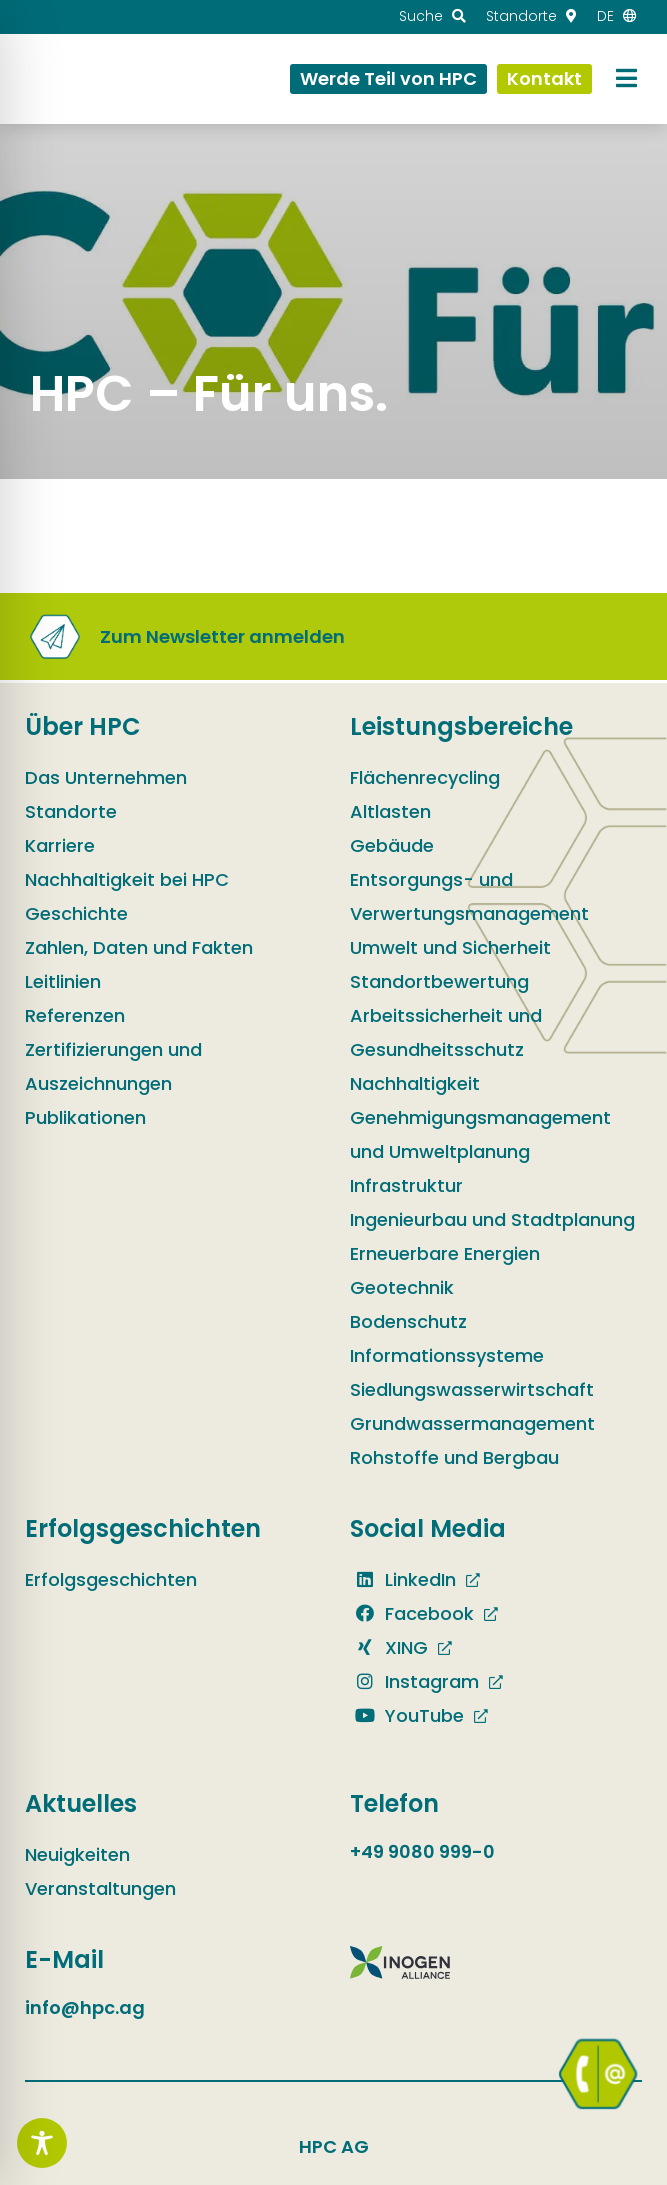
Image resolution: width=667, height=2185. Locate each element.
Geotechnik (402, 1287)
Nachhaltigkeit (415, 1083)
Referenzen (75, 1015)
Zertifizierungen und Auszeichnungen (113, 1066)
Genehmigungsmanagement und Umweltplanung (480, 1134)
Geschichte (76, 913)
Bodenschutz (408, 1321)
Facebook (412, 1613)
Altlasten (390, 811)
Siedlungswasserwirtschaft (472, 1389)
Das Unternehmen (106, 777)
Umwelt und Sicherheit (450, 947)
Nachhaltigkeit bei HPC (127, 879)
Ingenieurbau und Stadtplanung (492, 1219)
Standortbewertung (439, 981)
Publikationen (85, 1117)
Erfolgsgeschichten (111, 1579)
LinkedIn (403, 1579)
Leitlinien (63, 981)
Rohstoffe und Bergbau (454, 1457)
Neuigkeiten (77, 1854)
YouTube (407, 1715)
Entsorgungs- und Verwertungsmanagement (469, 896)
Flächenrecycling (425, 777)
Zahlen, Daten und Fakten (139, 947)
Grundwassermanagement (472, 1423)
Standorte (71, 811)
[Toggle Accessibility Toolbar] (42, 2143)
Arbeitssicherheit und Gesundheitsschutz (446, 1032)
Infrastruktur (406, 1185)
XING (389, 1647)
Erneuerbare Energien (445, 1253)
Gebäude (392, 845)
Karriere (60, 845)
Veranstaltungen (100, 1888)
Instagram (414, 1681)
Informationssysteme (447, 1355)
